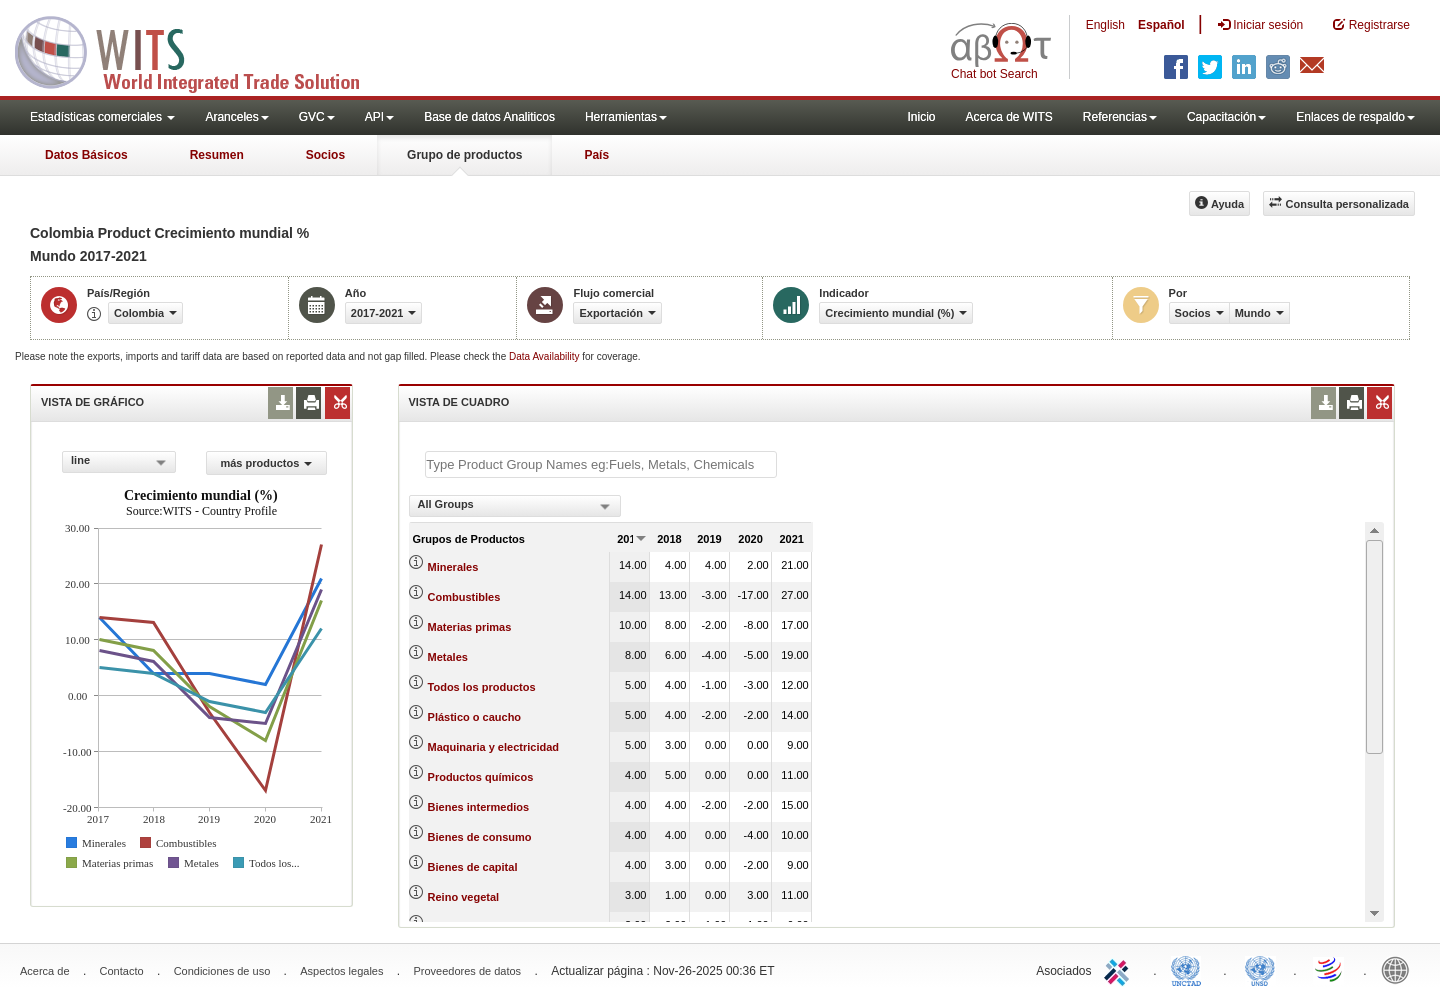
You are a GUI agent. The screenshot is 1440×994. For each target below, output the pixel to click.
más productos (266, 463)
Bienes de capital (473, 867)
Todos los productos (482, 687)
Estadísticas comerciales (102, 117)
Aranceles (236, 117)
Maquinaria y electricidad (493, 747)
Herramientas (626, 117)
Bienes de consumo (480, 837)
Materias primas (470, 627)
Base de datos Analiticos (489, 117)
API (379, 117)
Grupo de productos (464, 155)
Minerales (453, 567)
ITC (1120, 969)
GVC (317, 117)
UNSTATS (1260, 969)
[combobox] (119, 462)
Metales (448, 657)
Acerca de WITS (1008, 117)
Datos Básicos (86, 155)
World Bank (1400, 969)
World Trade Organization (1330, 969)
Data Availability (545, 356)
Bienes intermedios (478, 807)
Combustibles (464, 597)
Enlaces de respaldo (1355, 117)
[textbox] (601, 464)
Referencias (1120, 117)
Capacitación (1226, 117)
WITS (200, 50)
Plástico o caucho (475, 717)
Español (1161, 25)
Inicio (921, 117)
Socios (325, 155)
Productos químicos (481, 777)
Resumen (217, 155)
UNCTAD (1190, 969)
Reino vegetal (464, 897)
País (596, 155)
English (1105, 25)
